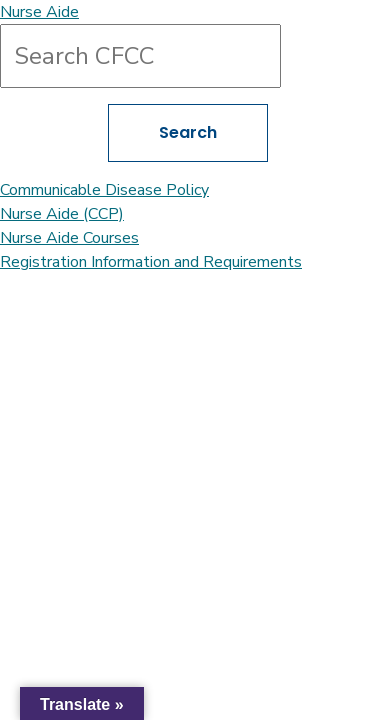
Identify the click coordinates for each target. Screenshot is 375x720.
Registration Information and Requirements (151, 262)
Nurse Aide (39, 12)
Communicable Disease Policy (104, 190)
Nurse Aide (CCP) (62, 214)
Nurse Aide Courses (69, 238)
